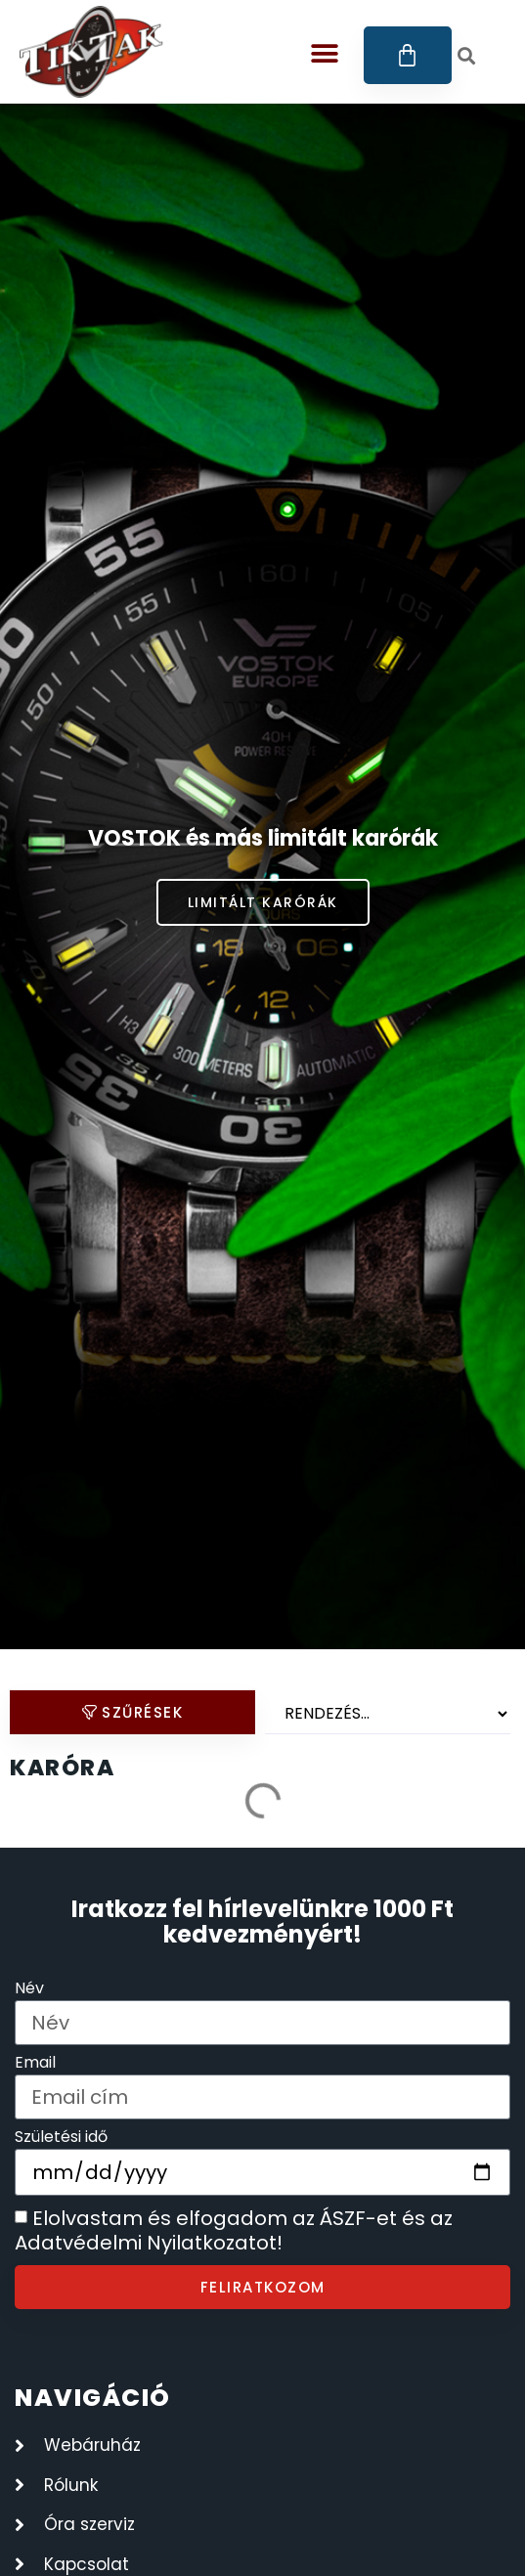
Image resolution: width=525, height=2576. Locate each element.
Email (35, 2064)
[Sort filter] (387, 1713)
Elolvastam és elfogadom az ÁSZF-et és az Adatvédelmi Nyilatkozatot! (234, 2231)
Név (29, 1990)
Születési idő (61, 2138)
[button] (325, 53)
